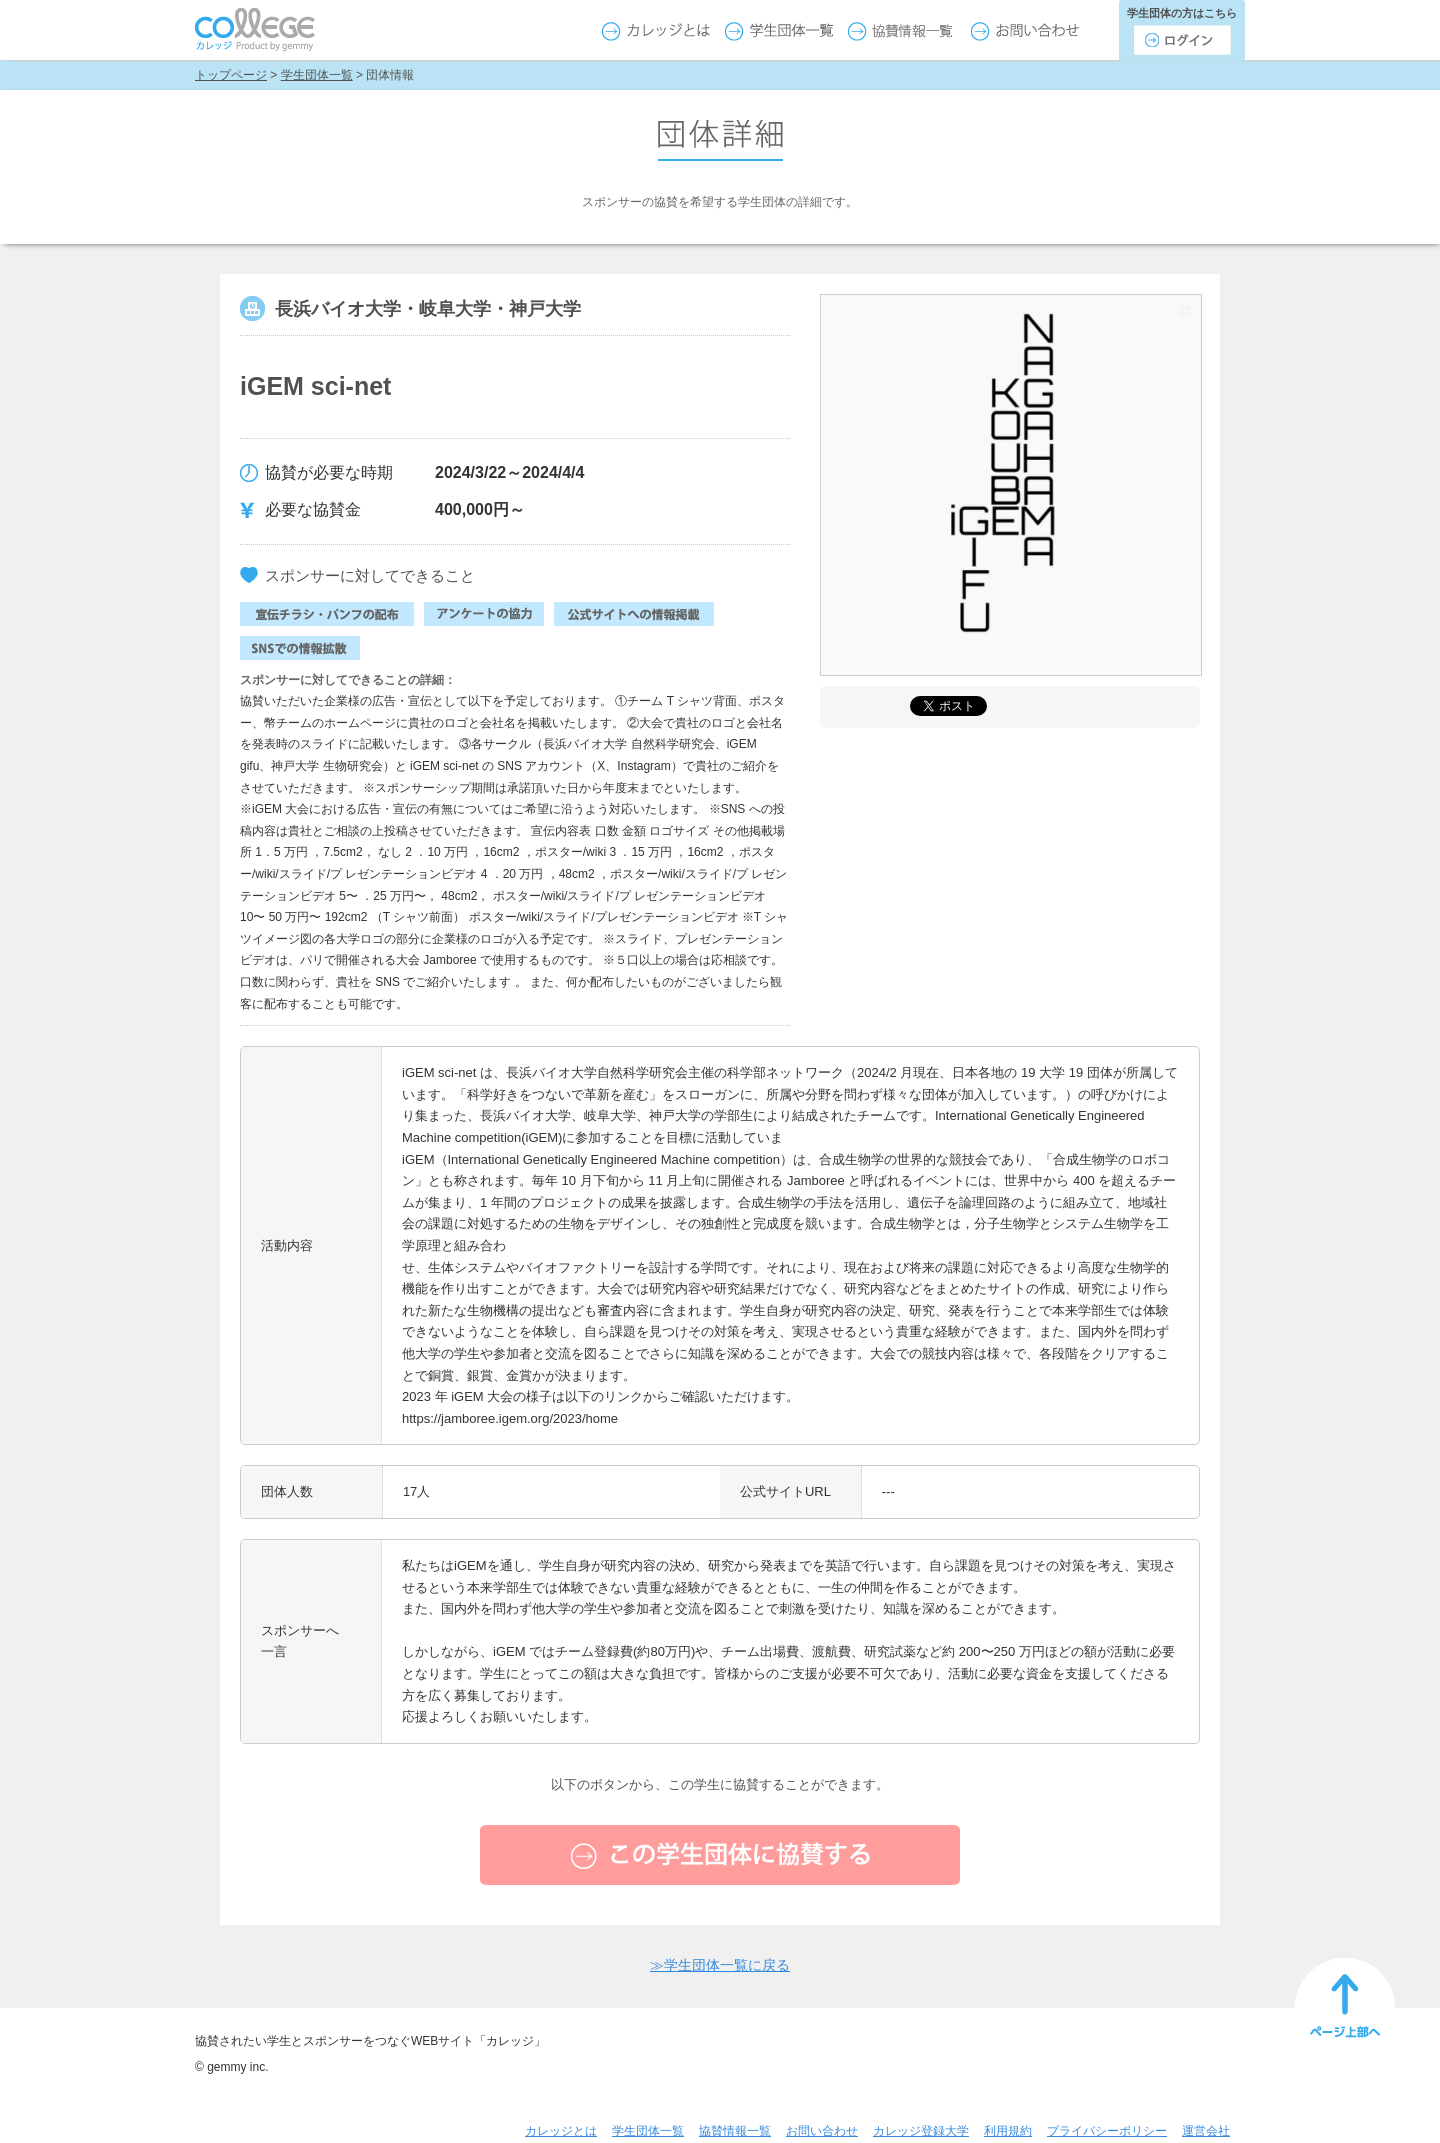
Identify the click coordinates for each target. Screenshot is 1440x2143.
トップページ (231, 75)
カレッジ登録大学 (921, 2131)
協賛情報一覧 (735, 2131)
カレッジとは (561, 2131)
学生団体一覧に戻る (720, 1965)
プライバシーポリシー (1107, 2131)
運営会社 (1206, 2131)
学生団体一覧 (317, 75)
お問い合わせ (822, 2131)
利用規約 (1008, 2131)
